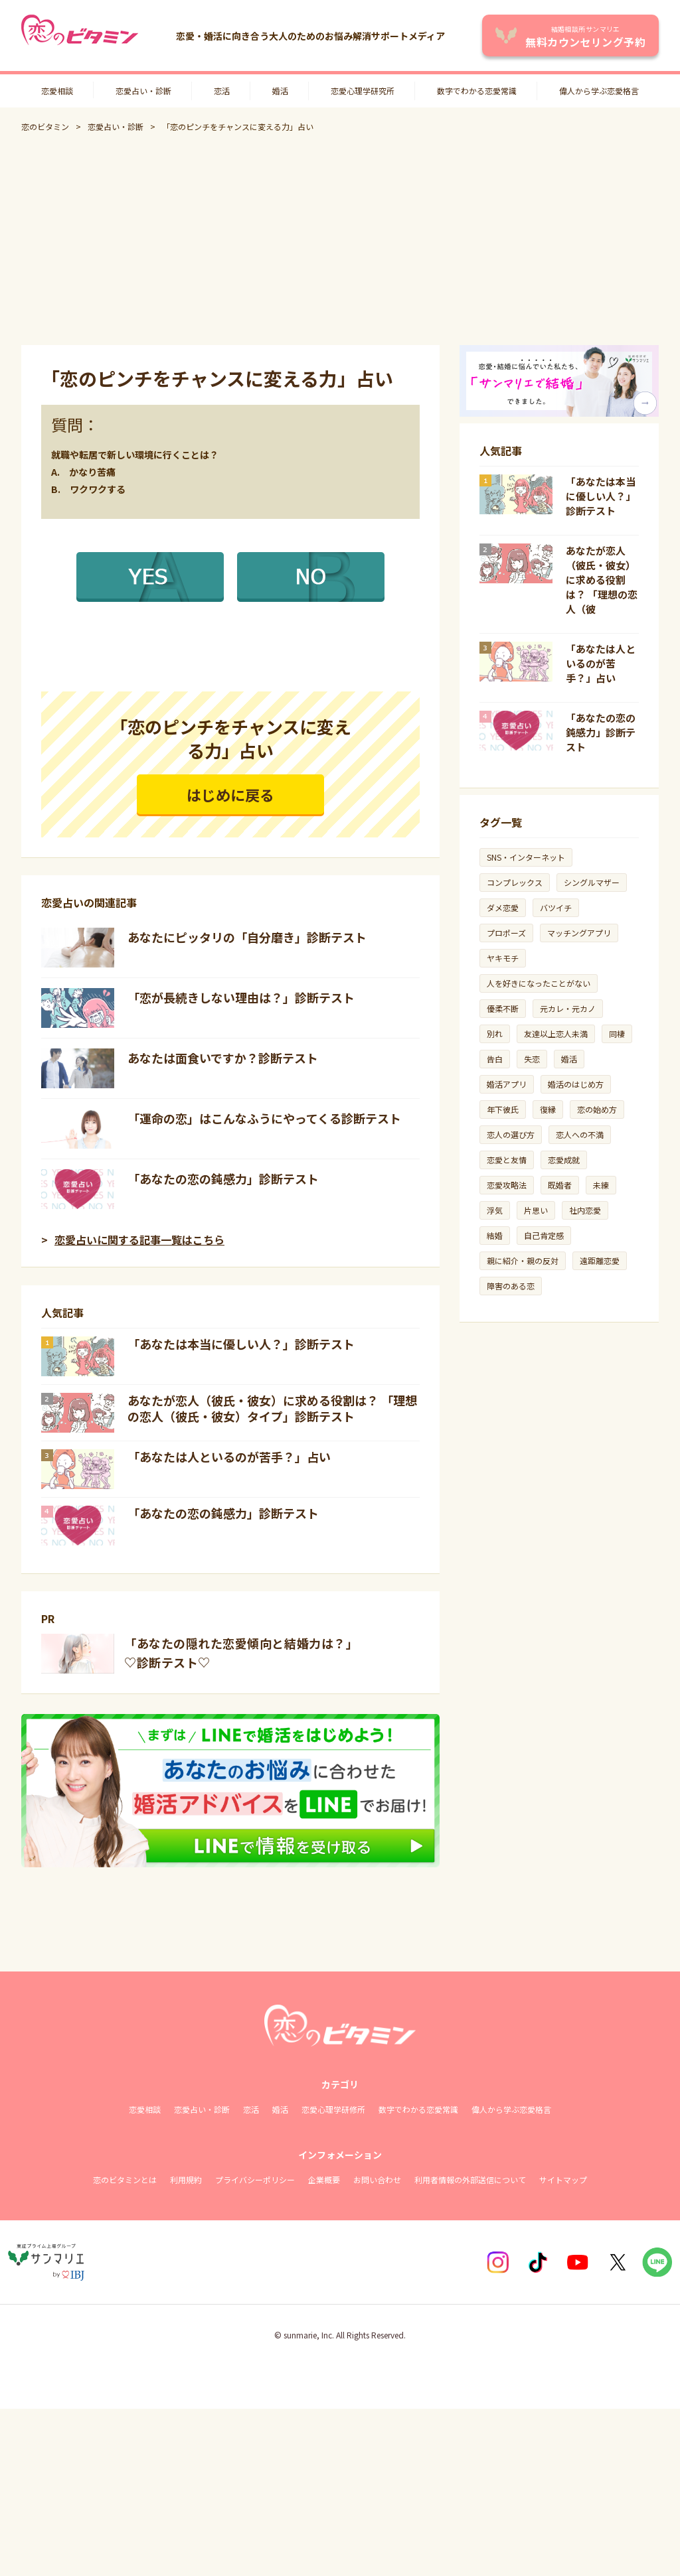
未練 (601, 1184)
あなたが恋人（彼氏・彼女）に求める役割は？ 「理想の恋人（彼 (602, 579)
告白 (495, 1058)
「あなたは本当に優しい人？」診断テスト (241, 1343)
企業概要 (324, 2179)
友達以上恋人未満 (556, 1033)
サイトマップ (563, 2179)
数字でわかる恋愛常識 (477, 90)
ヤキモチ (503, 958)
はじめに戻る (230, 794)
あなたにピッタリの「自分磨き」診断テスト (247, 937)
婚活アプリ (507, 1084)
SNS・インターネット (526, 857)
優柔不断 (503, 1008)
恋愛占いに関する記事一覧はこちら (139, 1239)
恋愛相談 (57, 90)
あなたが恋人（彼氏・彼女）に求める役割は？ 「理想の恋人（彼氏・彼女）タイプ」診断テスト (272, 1408)
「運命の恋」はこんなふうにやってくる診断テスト (264, 1118)
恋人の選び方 (511, 1134)
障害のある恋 (511, 1285)
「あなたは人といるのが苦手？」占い (229, 1456)
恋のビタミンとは (125, 2179)
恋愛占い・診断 (143, 90)
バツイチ (556, 907)
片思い (536, 1210)
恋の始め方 (597, 1109)
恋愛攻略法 (507, 1184)
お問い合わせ (377, 2179)
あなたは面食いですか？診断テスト (223, 1057)
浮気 (495, 1210)
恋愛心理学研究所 (362, 90)
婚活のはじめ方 (576, 1084)
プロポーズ (506, 932)
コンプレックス (515, 882)
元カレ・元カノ (568, 1008)
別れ (495, 1033)
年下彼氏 (503, 1109)
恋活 (222, 90)
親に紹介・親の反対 (522, 1260)
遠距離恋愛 (600, 1260)
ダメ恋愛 (503, 907)
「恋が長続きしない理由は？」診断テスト (241, 997)
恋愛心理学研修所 (333, 2109)
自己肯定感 (544, 1235)
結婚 (495, 1235)
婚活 (280, 90)
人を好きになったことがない (538, 983)
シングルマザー (592, 882)
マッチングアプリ (579, 932)
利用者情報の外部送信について (470, 2179)
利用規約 (186, 2179)
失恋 (532, 1058)
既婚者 (560, 1184)
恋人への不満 (580, 1134)
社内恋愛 (585, 1210)
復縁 (548, 1109)
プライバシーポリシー (255, 2179)
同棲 (617, 1033)
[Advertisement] (340, 239)
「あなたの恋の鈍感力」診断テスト (223, 1178)
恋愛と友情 (507, 1159)
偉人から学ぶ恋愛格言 (599, 90)
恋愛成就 (564, 1159)
